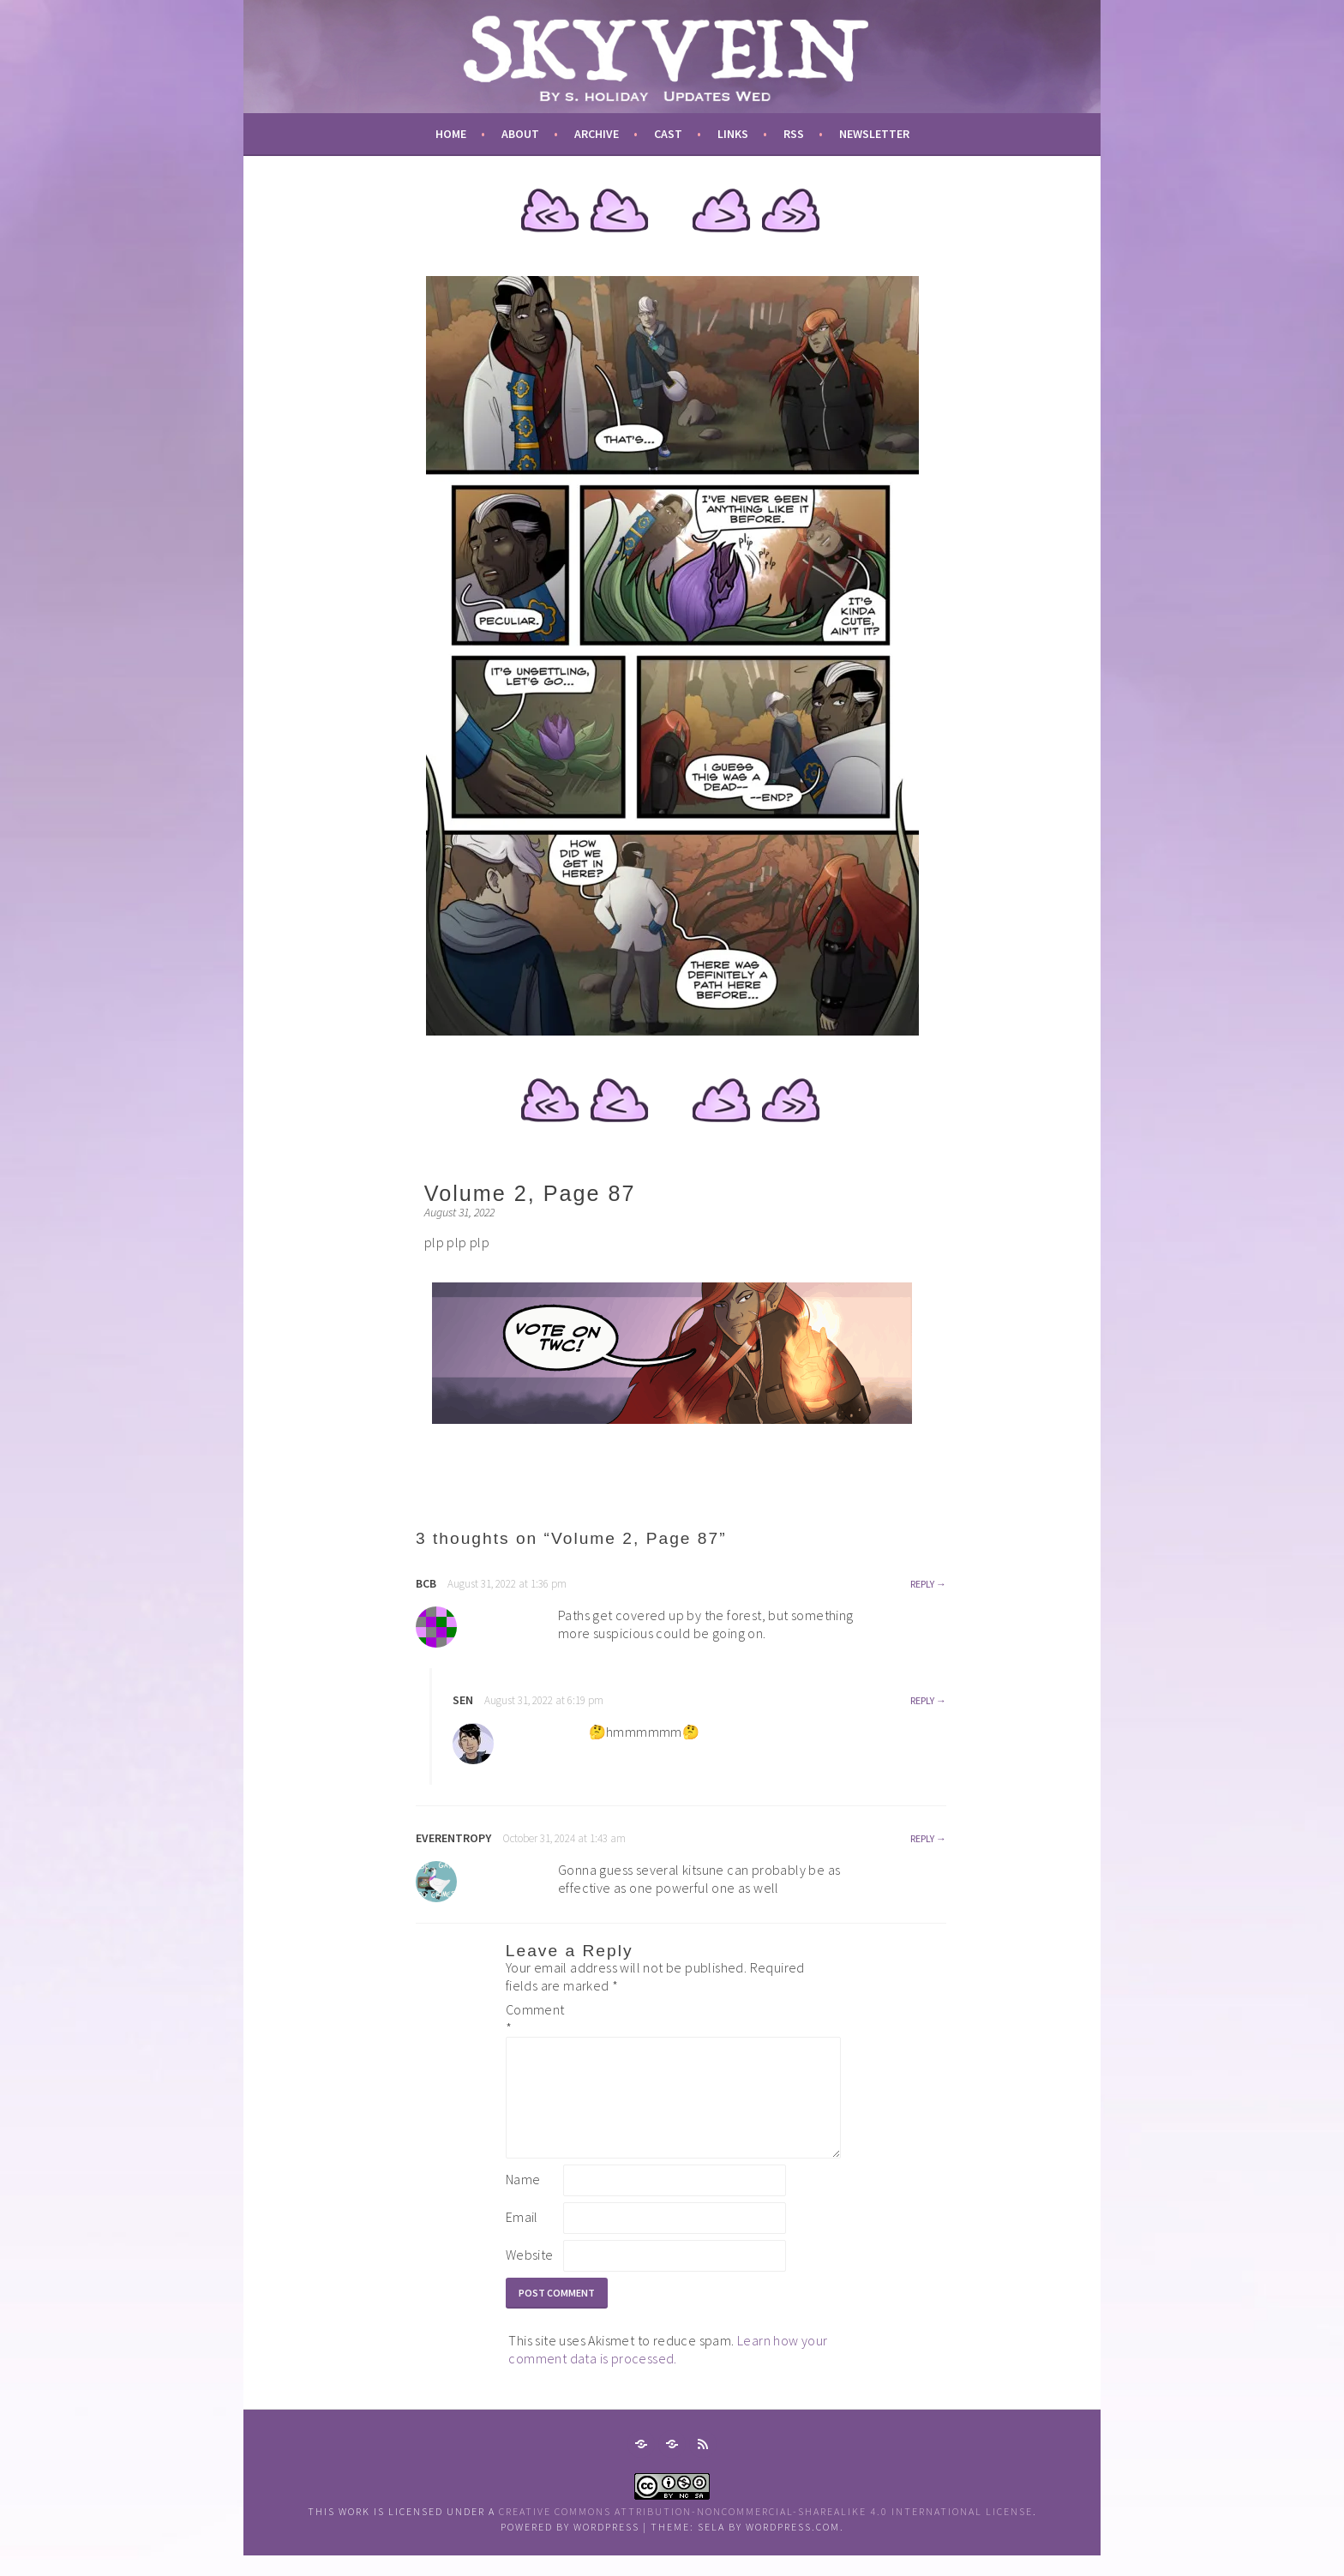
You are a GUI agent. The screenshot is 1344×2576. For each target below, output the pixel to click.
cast (668, 133)
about (520, 133)
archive (596, 133)
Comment (533, 2018)
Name (523, 2199)
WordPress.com (793, 2547)
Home (450, 133)
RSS (793, 133)
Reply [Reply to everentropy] (922, 1838)
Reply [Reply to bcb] (922, 1583)
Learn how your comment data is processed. (667, 2369)
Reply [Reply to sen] (922, 1700)
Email (522, 2237)
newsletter (874, 133)
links (732, 133)
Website (530, 2275)
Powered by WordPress (570, 2547)
